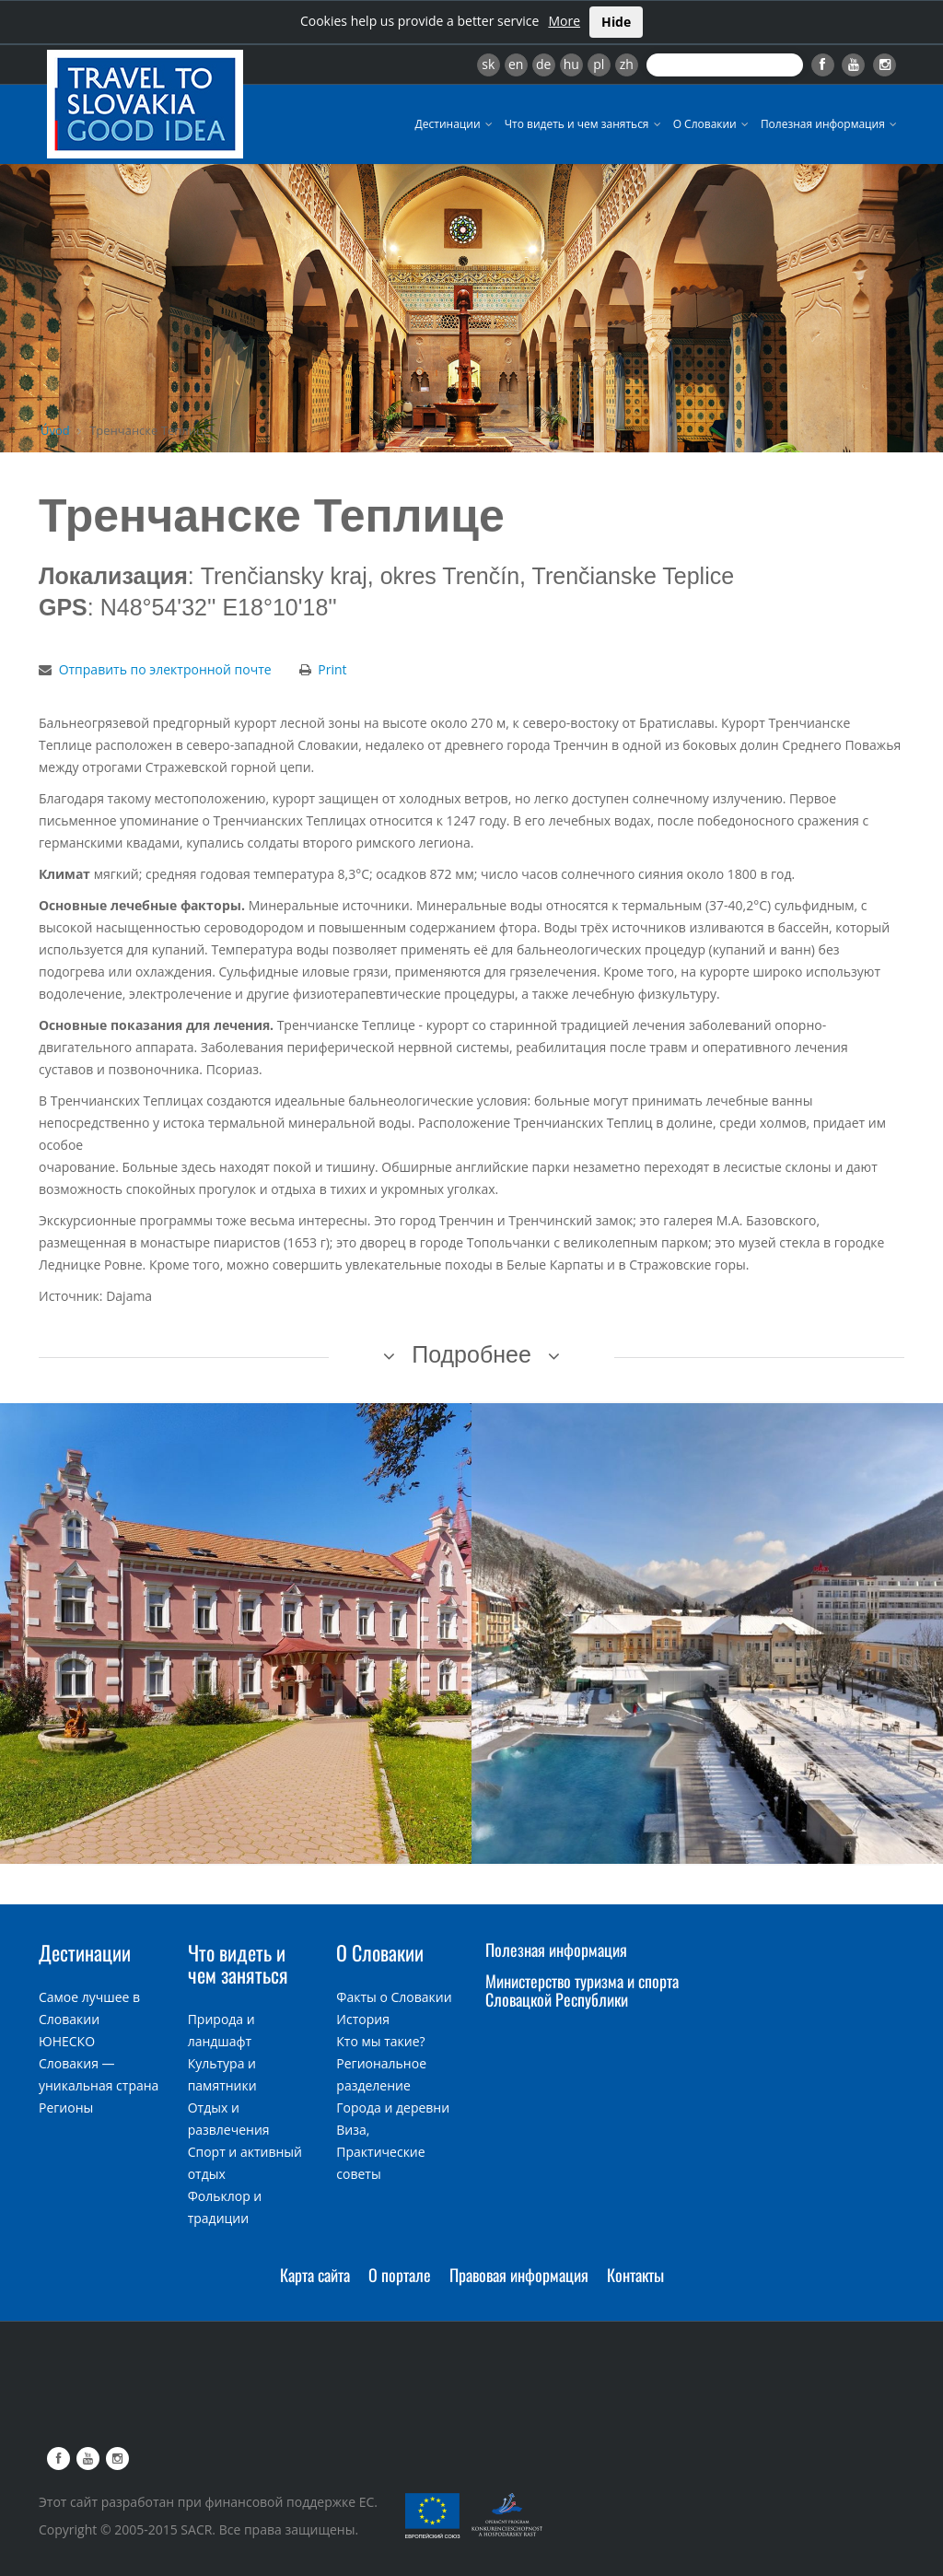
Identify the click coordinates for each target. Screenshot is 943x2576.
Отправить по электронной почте (165, 669)
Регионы (66, 2107)
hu (571, 64)
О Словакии (712, 124)
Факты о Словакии (393, 1997)
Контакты (635, 2275)
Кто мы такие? (380, 2041)
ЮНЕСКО (67, 2041)
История (363, 2019)
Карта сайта (315, 2275)
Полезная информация (830, 124)
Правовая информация (518, 2275)
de (543, 64)
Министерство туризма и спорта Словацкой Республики (582, 1990)
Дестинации (455, 124)
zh (627, 64)
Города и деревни (392, 2107)
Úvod (55, 430)
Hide (616, 21)
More (564, 20)
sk (488, 64)
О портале (399, 2275)
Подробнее (471, 1354)
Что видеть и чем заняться (584, 124)
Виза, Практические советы (380, 2152)
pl (598, 64)
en (515, 64)
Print (332, 669)
